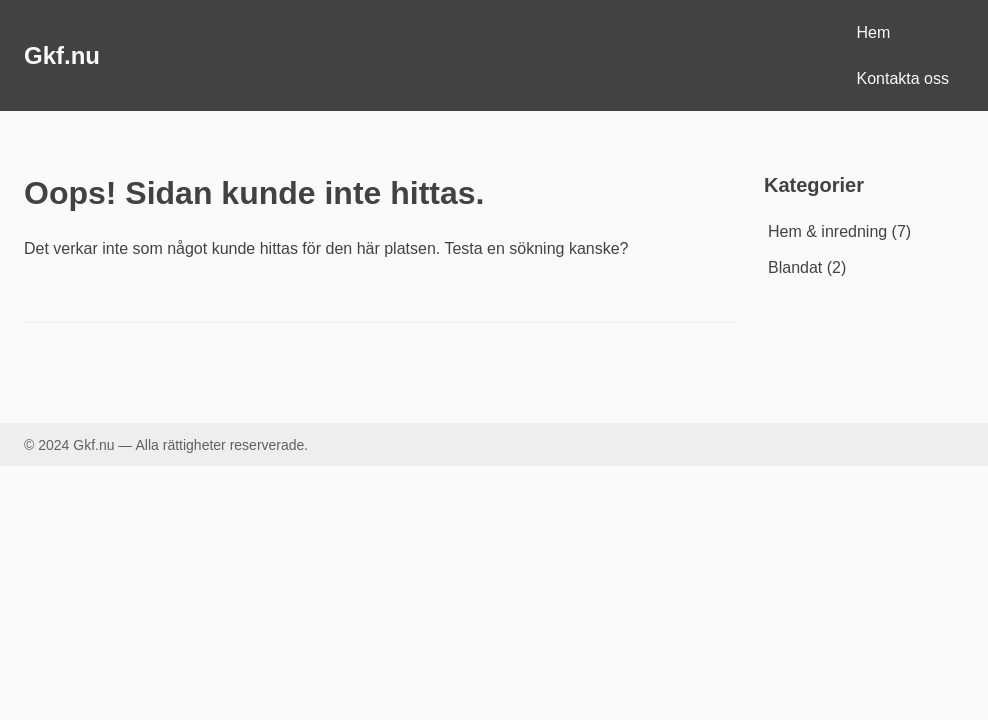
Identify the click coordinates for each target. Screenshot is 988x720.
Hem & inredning (827, 231)
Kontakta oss (903, 78)
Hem (874, 32)
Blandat (795, 267)
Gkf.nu (62, 55)
